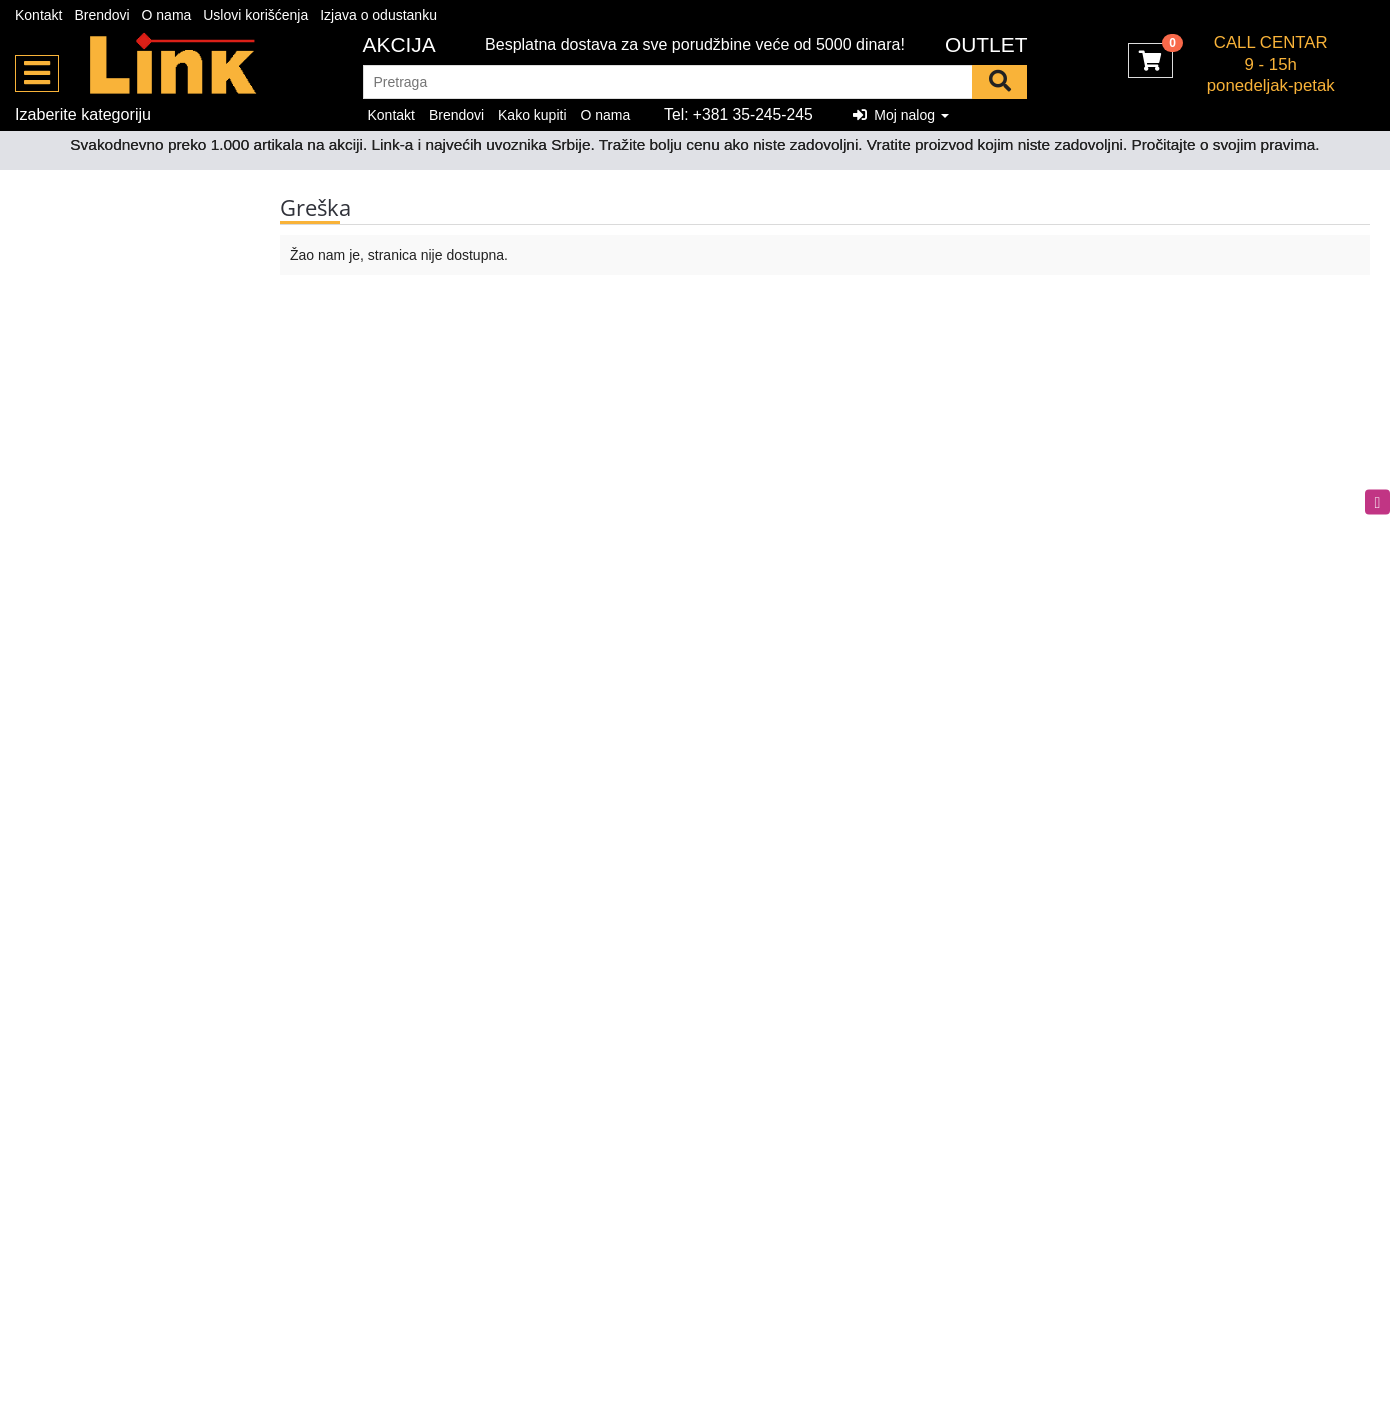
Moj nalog (901, 115)
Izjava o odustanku (378, 15)
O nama (167, 15)
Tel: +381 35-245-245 (738, 114)
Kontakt (38, 15)
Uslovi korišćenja (255, 15)
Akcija (399, 44)
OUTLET (986, 44)
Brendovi (101, 15)
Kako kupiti (532, 115)
